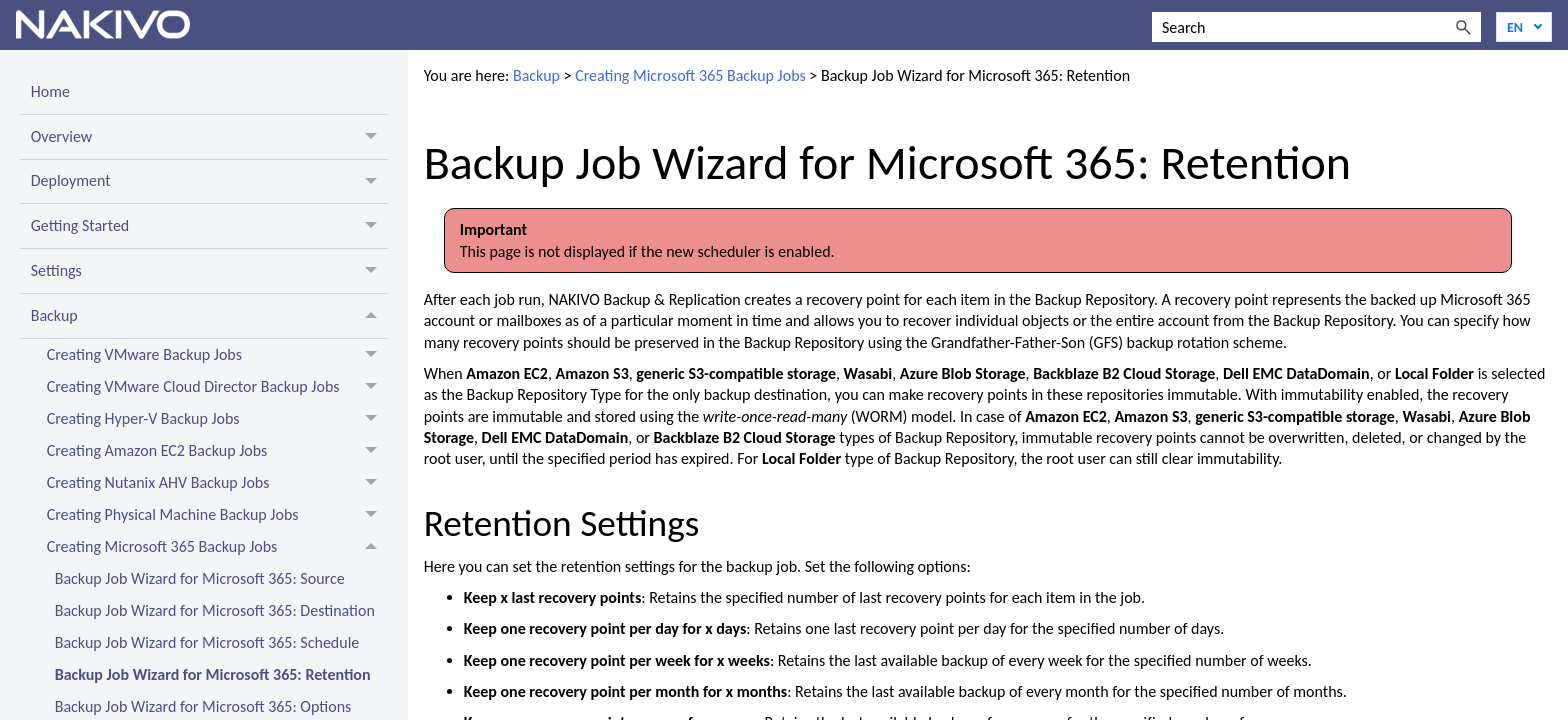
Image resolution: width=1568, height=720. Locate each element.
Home (50, 91)
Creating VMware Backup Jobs (217, 355)
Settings (209, 271)
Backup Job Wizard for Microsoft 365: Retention (213, 674)
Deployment (209, 182)
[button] (1463, 27)
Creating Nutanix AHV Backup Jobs (217, 483)
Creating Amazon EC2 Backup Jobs (217, 451)
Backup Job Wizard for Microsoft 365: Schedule (207, 642)
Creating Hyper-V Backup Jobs (217, 419)
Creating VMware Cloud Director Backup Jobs (217, 387)
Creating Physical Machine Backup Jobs (217, 515)
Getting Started (209, 226)
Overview (209, 137)
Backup (209, 316)
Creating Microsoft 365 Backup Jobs (217, 547)
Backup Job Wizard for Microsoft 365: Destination (215, 610)
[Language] (1524, 27)
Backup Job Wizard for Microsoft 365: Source (200, 578)
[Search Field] (1316, 27)
